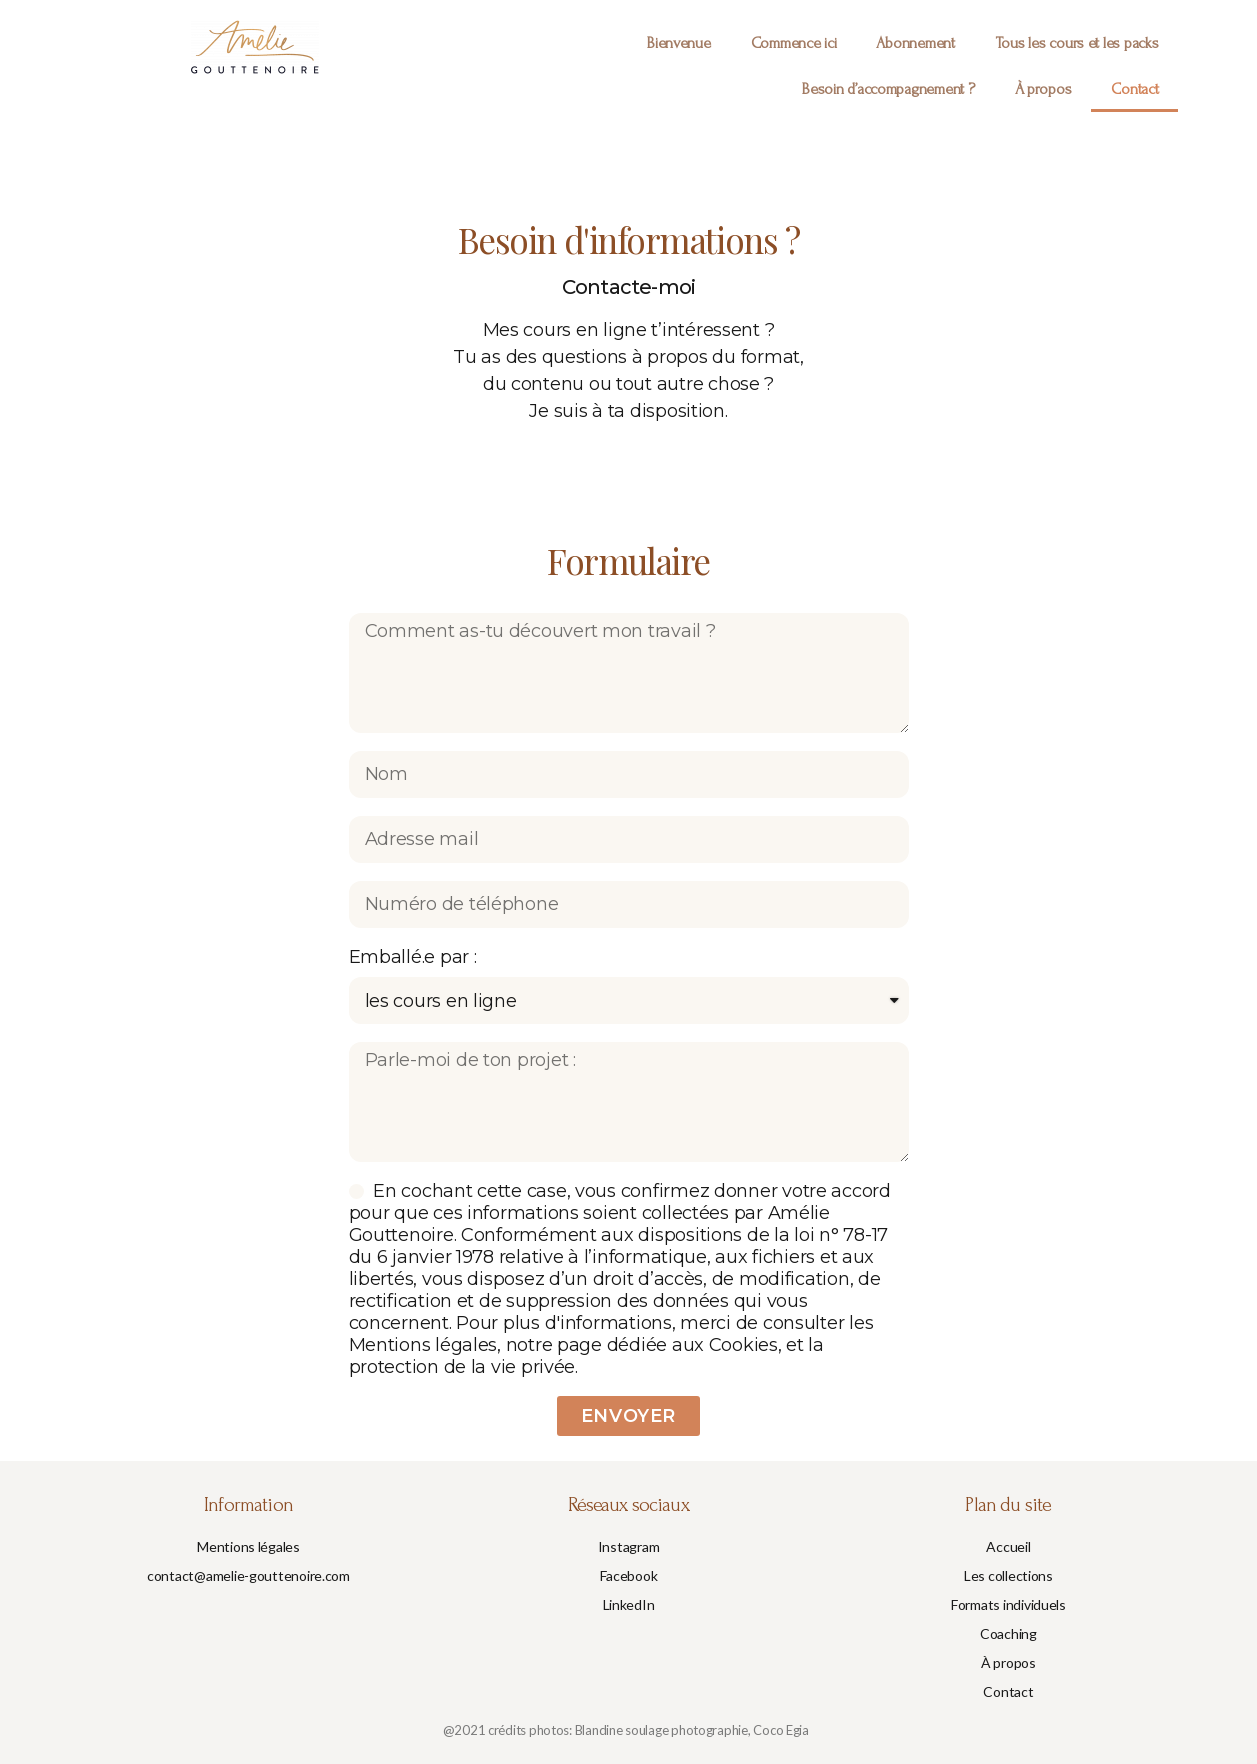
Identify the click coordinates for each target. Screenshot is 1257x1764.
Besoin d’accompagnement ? (888, 89)
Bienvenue (679, 43)
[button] (248, 1547)
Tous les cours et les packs (1077, 43)
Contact (1134, 89)
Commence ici (794, 43)
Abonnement (915, 43)
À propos (1043, 89)
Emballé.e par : (413, 957)
